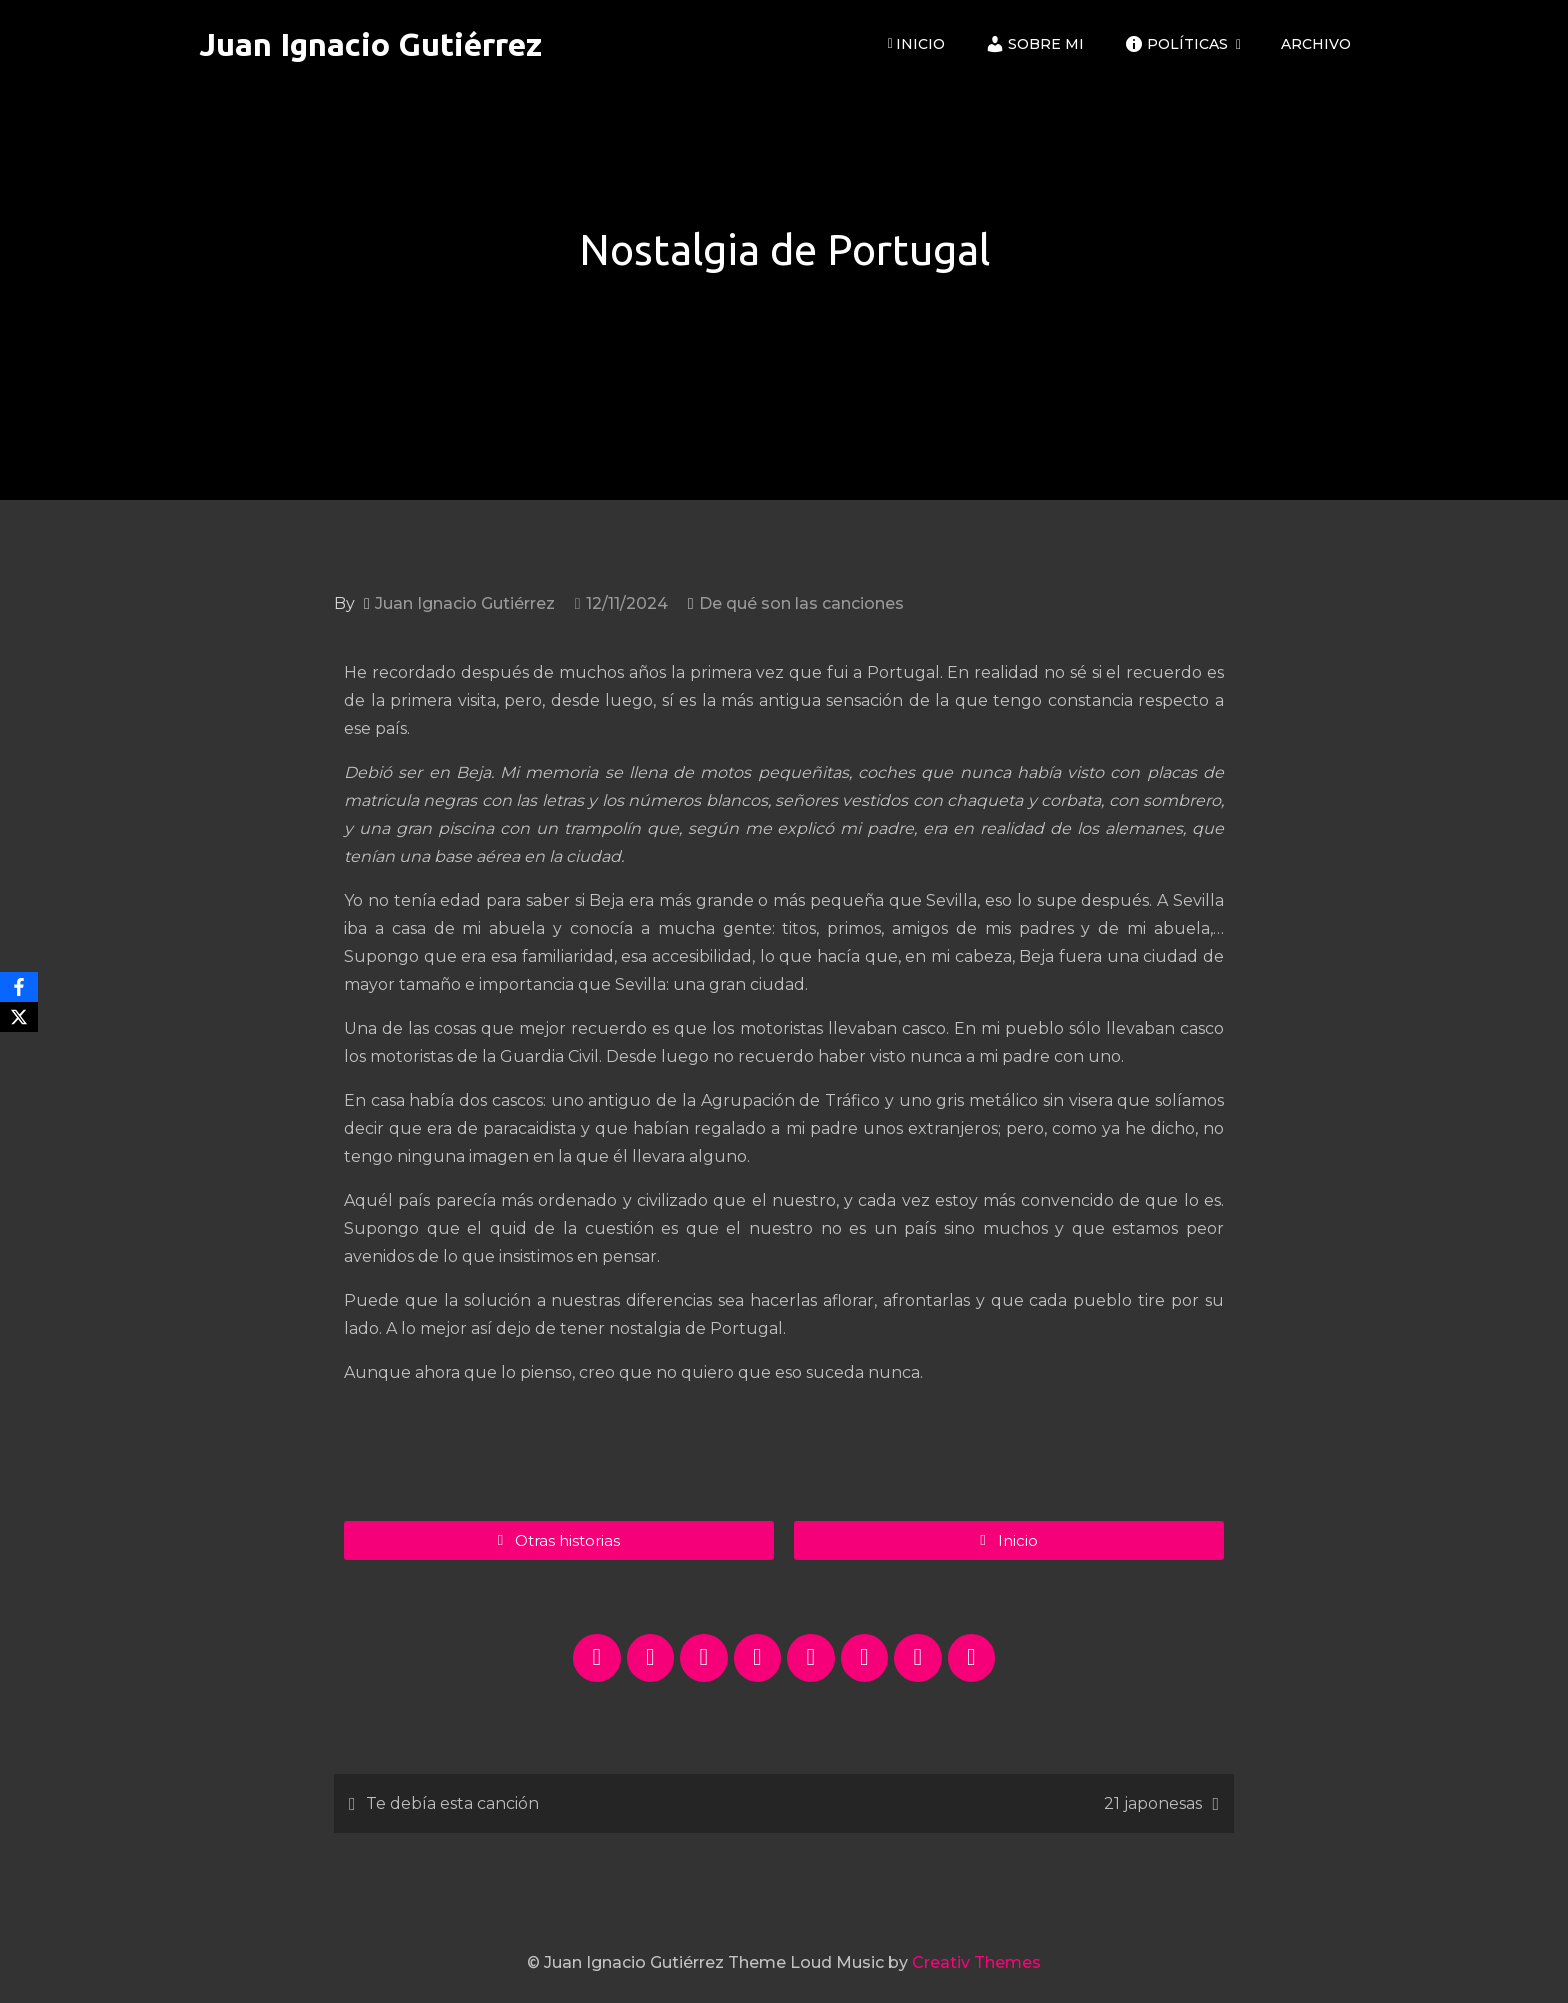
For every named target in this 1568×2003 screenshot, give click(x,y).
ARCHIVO (1316, 44)
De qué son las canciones (801, 603)
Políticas (1176, 44)
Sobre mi (1034, 44)
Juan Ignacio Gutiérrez (370, 44)
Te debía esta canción (452, 1803)
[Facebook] (19, 987)
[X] (19, 1017)
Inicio (916, 44)
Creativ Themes (976, 1962)
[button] (1009, 1540)
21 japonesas (1153, 1803)
